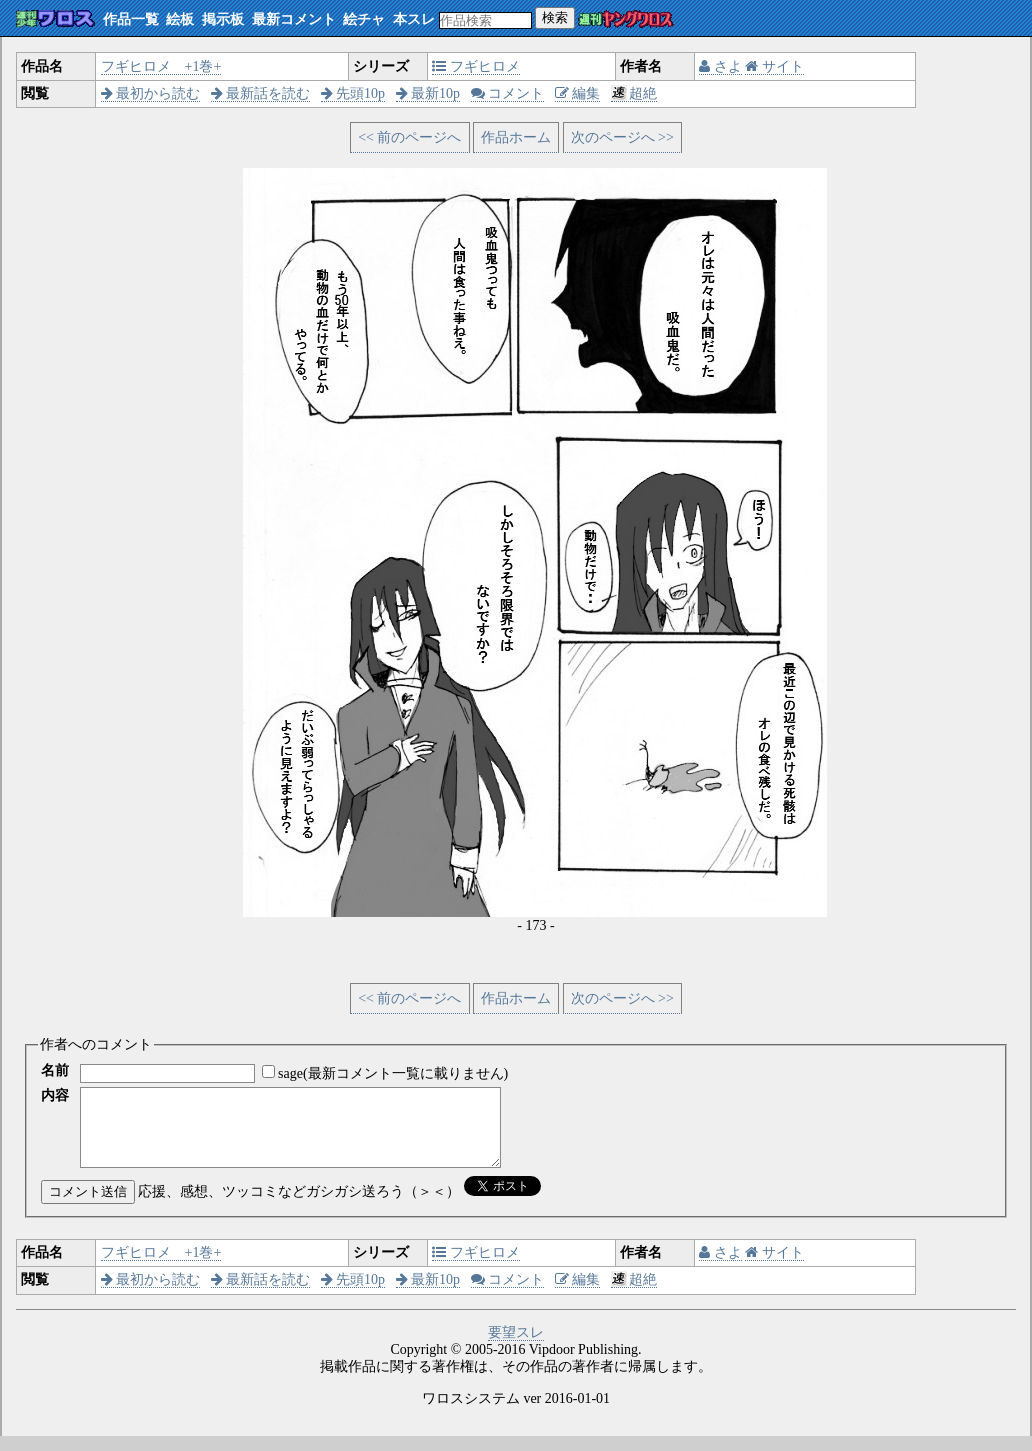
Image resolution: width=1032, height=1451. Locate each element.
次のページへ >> (622, 137)
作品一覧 (131, 19)
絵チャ (364, 19)
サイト (774, 66)
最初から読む (151, 93)
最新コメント (294, 19)
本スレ (414, 19)
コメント (508, 93)
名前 (55, 1070)
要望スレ (516, 1347)
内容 (55, 1095)
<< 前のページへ (409, 137)
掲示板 (223, 19)
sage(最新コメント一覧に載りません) (393, 1073)
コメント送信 (88, 1206)
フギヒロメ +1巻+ (161, 66)
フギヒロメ (476, 66)
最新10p (428, 93)
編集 (578, 93)
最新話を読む (261, 93)
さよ (720, 66)
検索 (555, 17)
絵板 (180, 19)
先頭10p (353, 93)
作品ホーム (516, 137)
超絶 (634, 93)
